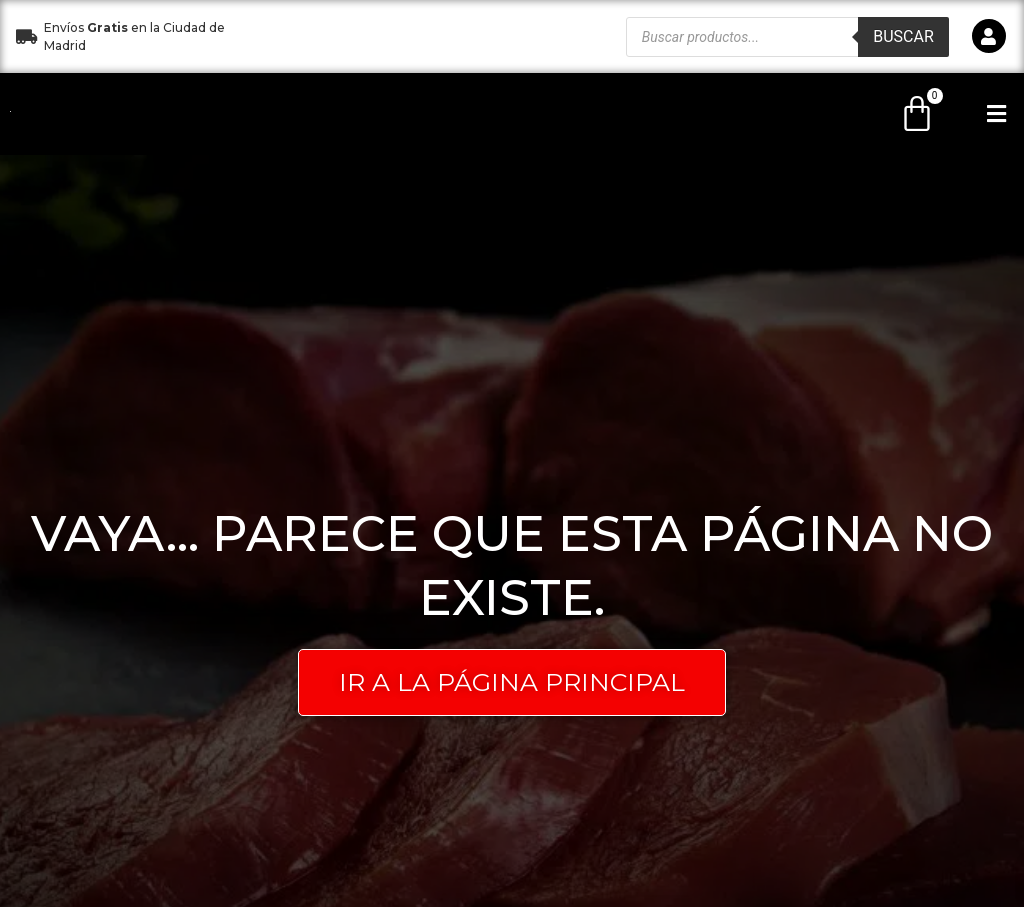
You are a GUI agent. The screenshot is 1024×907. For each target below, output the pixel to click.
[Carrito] (917, 114)
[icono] (989, 36)
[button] (425, 36)
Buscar (903, 36)
